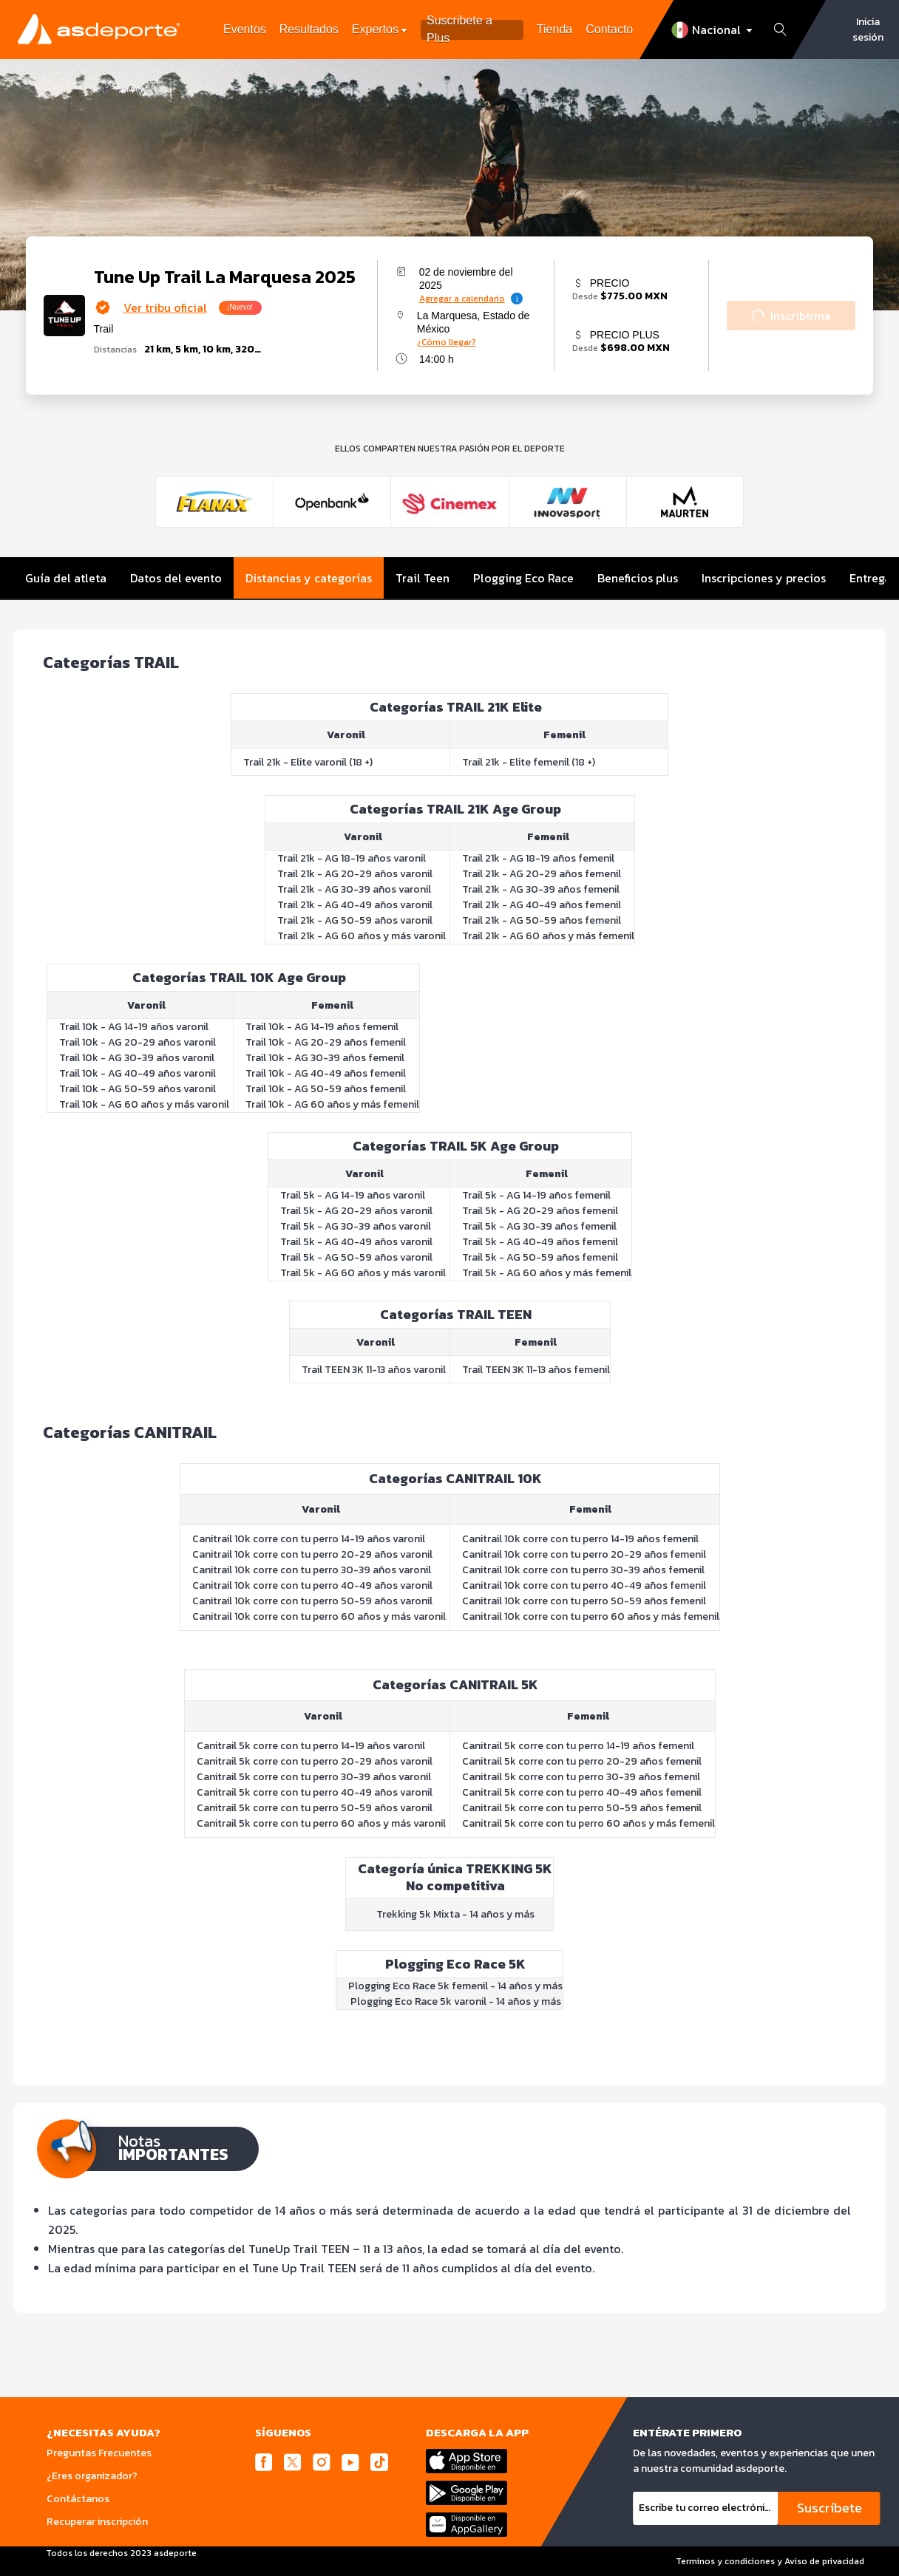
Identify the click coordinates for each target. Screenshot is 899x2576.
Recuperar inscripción (97, 2521)
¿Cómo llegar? (446, 342)
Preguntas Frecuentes (99, 2453)
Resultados (309, 29)
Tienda (554, 29)
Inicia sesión (867, 29)
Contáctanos (78, 2499)
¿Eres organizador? (92, 2476)
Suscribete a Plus (459, 30)
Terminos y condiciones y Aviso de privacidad (770, 2561)
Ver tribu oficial (165, 307)
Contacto (609, 29)
